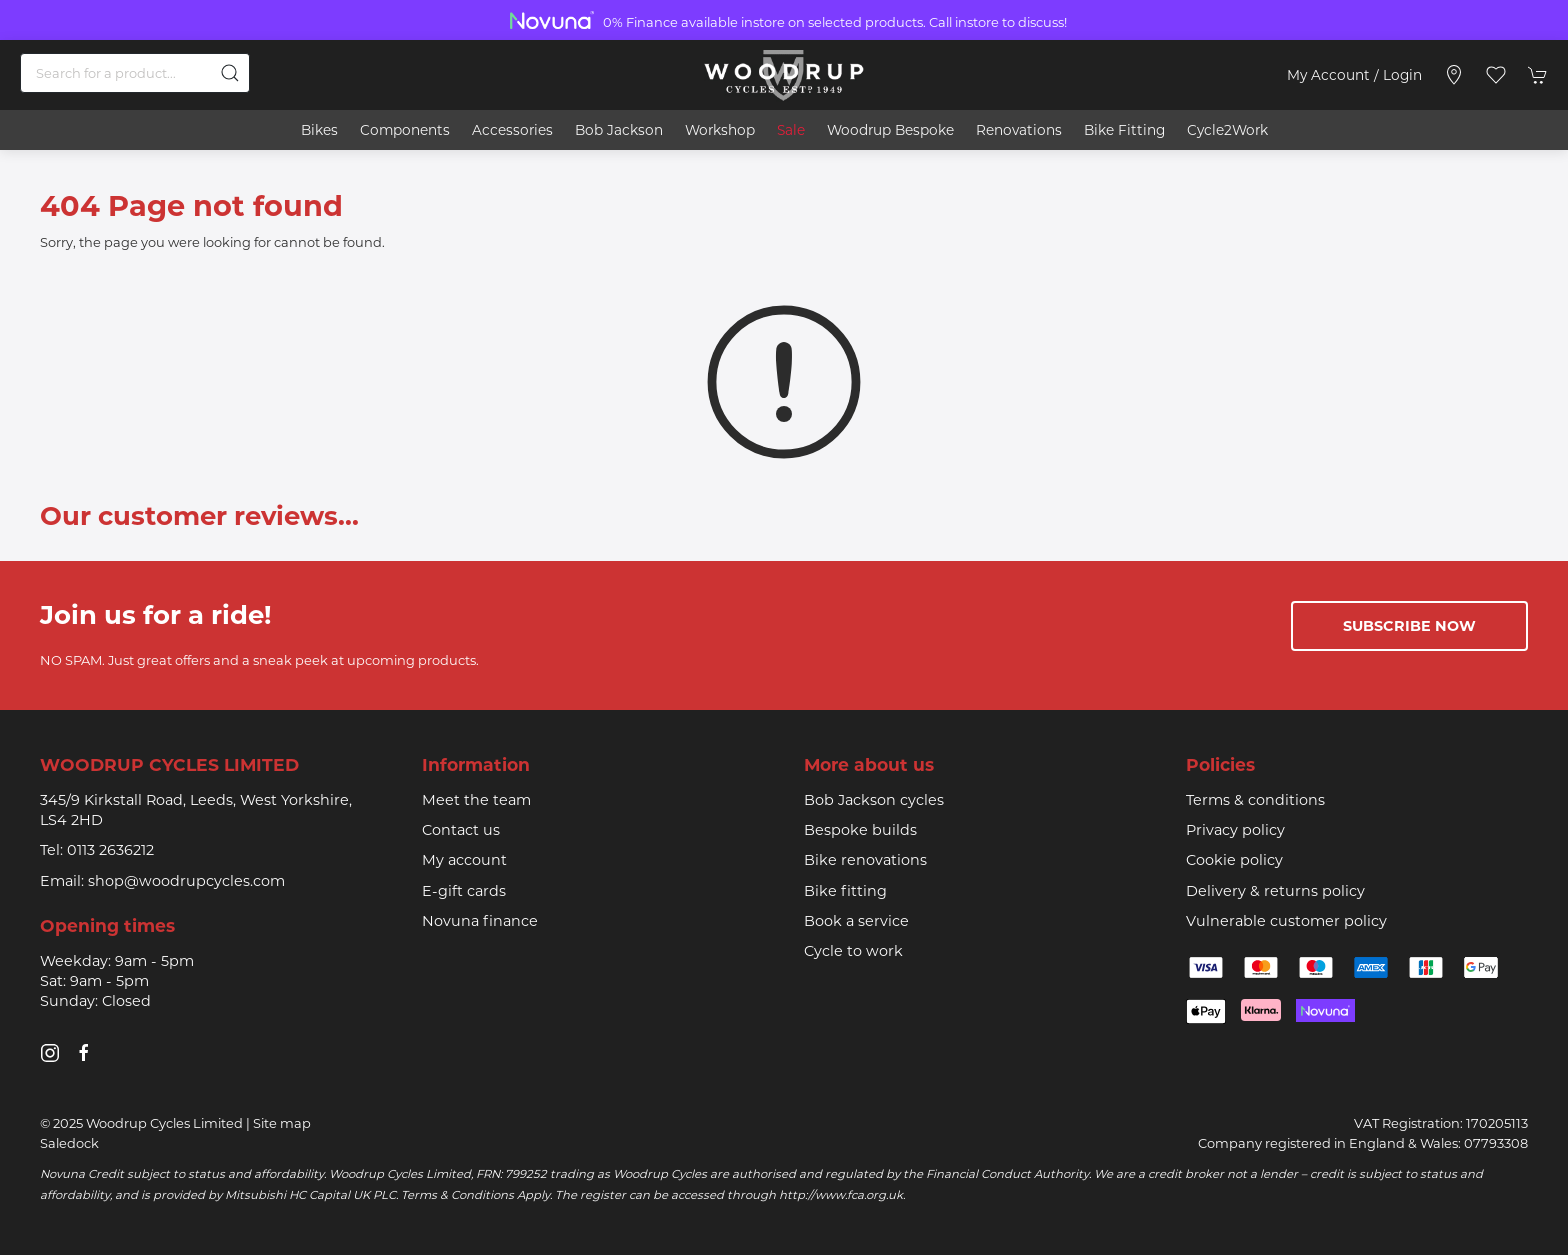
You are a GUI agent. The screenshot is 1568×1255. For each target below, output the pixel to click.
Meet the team (476, 800)
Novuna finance (480, 921)
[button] (1496, 75)
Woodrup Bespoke (890, 130)
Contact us (461, 830)
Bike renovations (865, 860)
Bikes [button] (319, 130)
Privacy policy (1235, 830)
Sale (791, 130)
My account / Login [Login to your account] (1354, 75)
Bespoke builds (860, 830)
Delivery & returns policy (1275, 891)
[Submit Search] (230, 73)
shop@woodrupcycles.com (186, 881)
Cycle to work (853, 951)
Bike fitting (845, 891)
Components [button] (405, 130)
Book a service (856, 921)
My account (464, 860)
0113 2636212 (110, 850)
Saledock (69, 1143)
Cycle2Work (1227, 130)
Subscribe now (1409, 626)
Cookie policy (1234, 860)
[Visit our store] (1454, 75)
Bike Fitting (1124, 130)
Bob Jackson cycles (874, 800)
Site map (282, 1123)
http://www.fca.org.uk (841, 1195)
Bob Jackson (619, 130)
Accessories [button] (512, 130)
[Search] (135, 73)
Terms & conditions (1255, 800)
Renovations (1019, 130)
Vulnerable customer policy (1286, 921)
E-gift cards (464, 891)
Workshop (720, 130)
